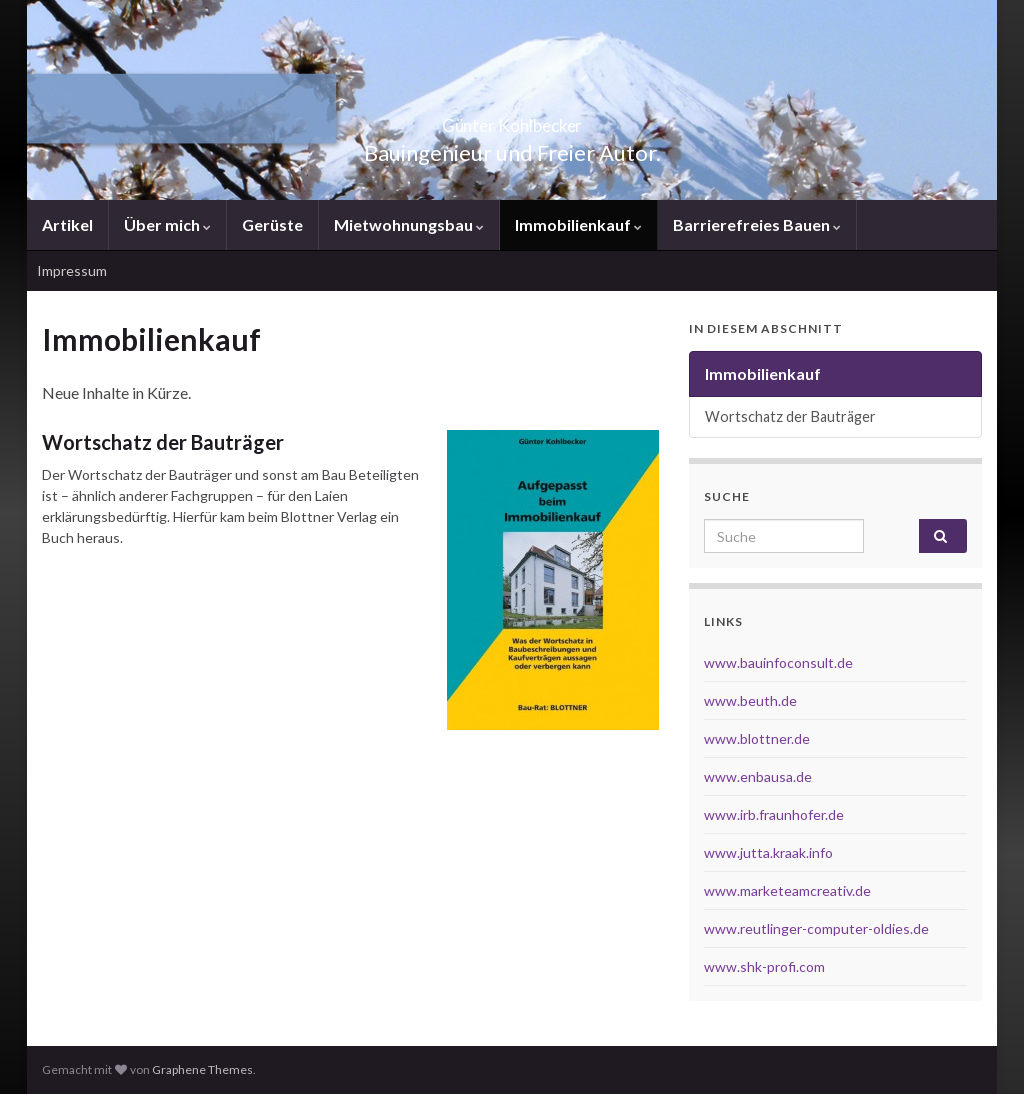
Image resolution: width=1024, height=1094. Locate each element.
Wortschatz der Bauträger (163, 442)
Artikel (67, 224)
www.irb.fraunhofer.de (774, 814)
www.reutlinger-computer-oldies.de (816, 928)
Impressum (72, 270)
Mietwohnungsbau (409, 224)
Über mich (167, 224)
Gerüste (272, 224)
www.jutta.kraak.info (768, 852)
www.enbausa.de (758, 776)
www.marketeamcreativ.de (787, 890)
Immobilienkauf (578, 224)
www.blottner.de (757, 738)
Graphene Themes (202, 1069)
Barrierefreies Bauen (757, 224)
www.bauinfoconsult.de (778, 662)
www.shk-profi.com (764, 966)
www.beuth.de (750, 700)
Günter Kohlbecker (512, 119)
